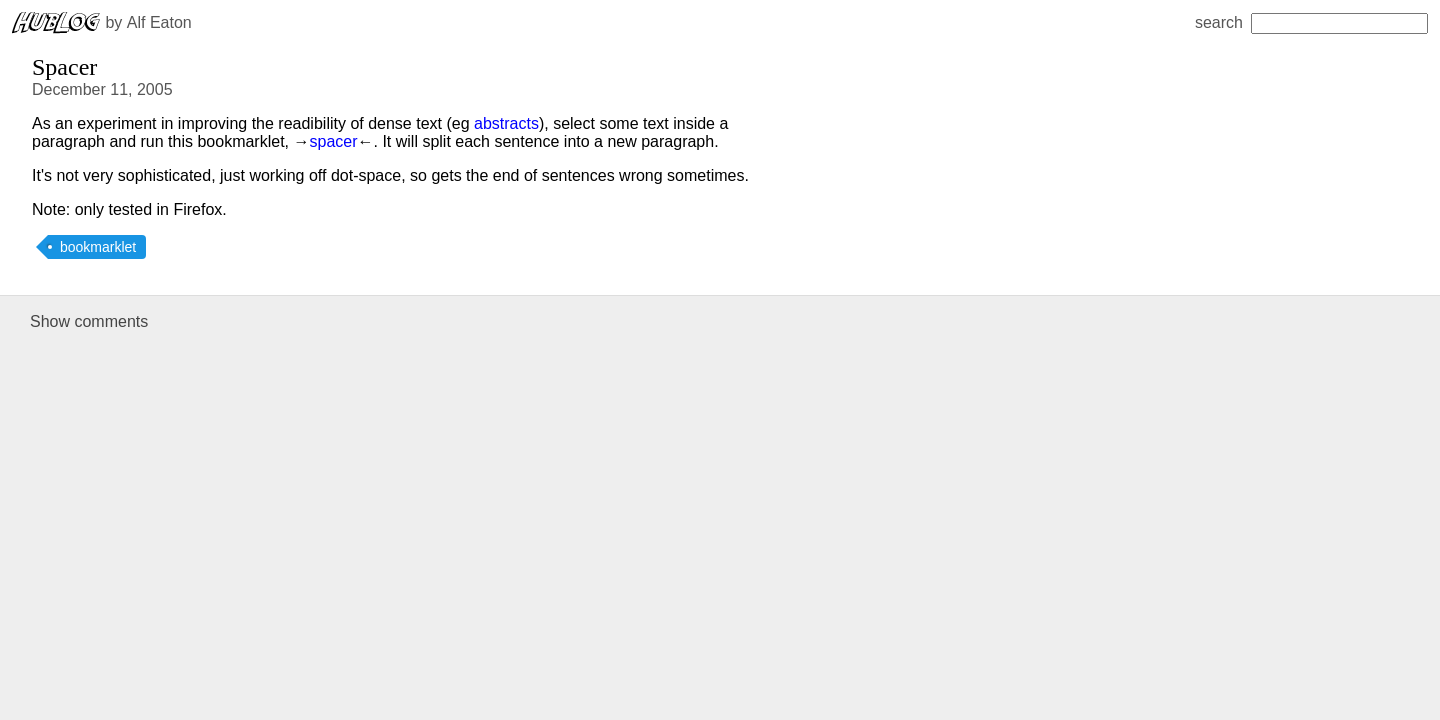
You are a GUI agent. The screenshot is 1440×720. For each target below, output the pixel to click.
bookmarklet (98, 247)
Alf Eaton (159, 22)
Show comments (89, 321)
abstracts (506, 123)
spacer (333, 141)
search (1311, 22)
